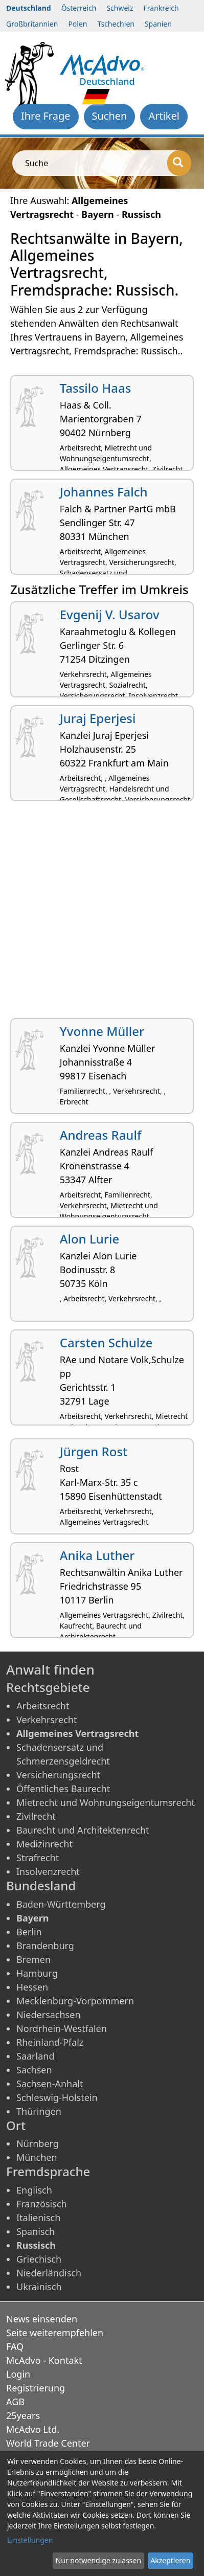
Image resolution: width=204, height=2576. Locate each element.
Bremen (33, 1959)
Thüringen (38, 2111)
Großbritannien (32, 24)
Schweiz (119, 8)
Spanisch (35, 2231)
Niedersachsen (48, 2014)
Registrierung (35, 2388)
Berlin (29, 1932)
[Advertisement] (102, 913)
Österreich (79, 8)
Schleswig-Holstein (57, 2097)
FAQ (15, 2346)
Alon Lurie (89, 1238)
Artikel (163, 116)
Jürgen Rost (94, 1451)
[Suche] (179, 163)
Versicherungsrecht (58, 1775)
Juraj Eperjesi (98, 718)
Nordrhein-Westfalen (61, 2028)
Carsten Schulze (106, 1342)
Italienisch (38, 2217)
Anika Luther (97, 1555)
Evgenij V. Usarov (110, 614)
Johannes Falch (104, 491)
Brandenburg (45, 1945)
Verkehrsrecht (46, 1719)
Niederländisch (48, 2273)
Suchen (109, 116)
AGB (15, 2402)
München (36, 2157)
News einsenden (41, 2319)
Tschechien (115, 24)
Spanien (158, 24)
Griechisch (38, 2259)
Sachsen (34, 2070)
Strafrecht (37, 1857)
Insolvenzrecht (48, 1871)
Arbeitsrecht (42, 1706)
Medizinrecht (44, 1844)
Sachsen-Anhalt (49, 2083)
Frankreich (161, 8)
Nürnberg (37, 2143)
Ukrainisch (39, 2286)
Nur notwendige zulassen (98, 2560)
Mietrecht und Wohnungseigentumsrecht (105, 1802)
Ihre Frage (46, 116)
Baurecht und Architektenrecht (82, 1830)
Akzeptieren (170, 2560)
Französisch (41, 2204)
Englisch (34, 2190)
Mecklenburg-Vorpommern (75, 2001)
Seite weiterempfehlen (54, 2332)
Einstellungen (30, 2540)
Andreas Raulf (101, 1134)
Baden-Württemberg (61, 1904)
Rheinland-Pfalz (49, 2042)
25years (23, 2415)
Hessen (32, 1987)
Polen (77, 24)
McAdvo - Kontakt (44, 2360)
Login (18, 2374)
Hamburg (37, 1973)
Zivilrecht (36, 1816)
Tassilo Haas (95, 387)
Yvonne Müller (102, 1031)
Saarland (35, 2056)
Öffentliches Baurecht (63, 1788)
